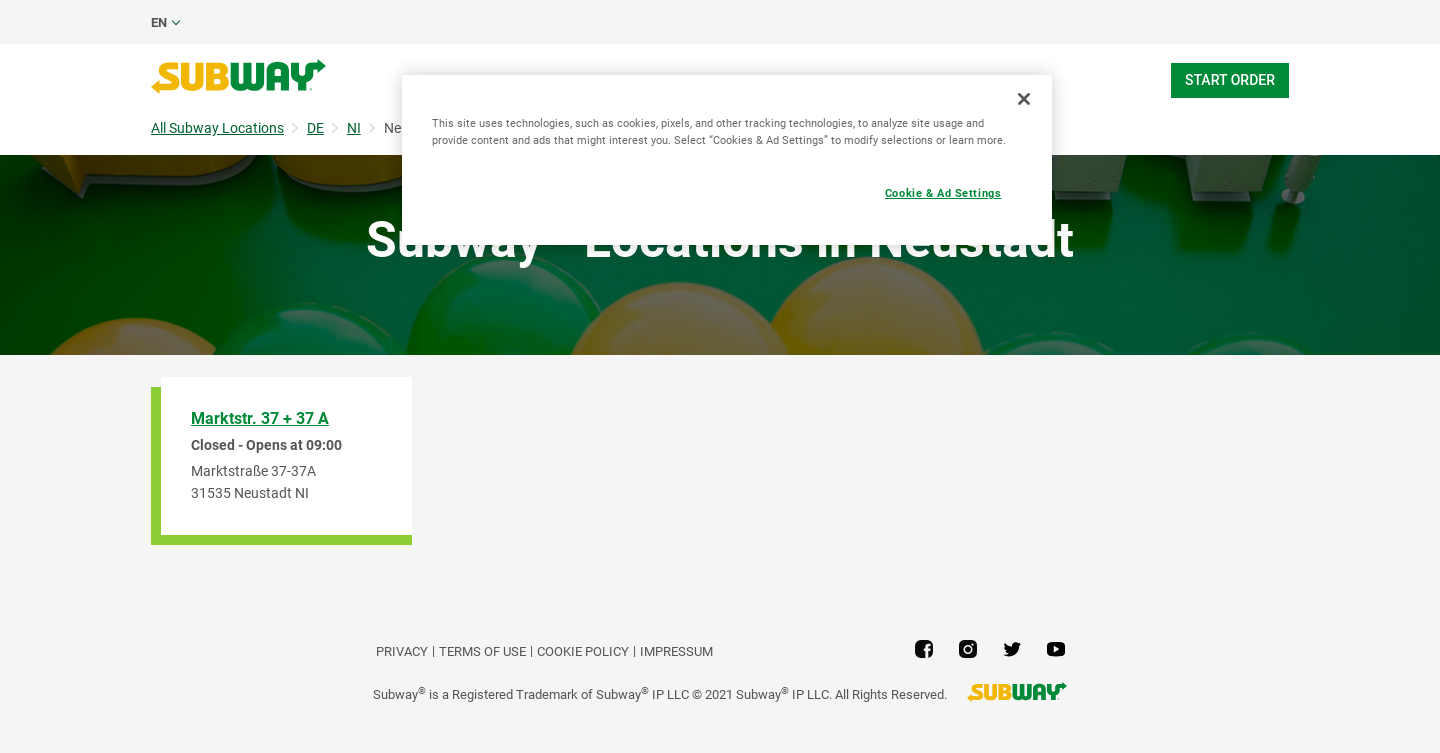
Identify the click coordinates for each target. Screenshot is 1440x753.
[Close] (1024, 99)
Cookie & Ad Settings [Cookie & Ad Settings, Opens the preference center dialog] (943, 193)
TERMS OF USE (482, 651)
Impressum (676, 651)
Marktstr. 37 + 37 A (260, 418)
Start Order (1230, 80)
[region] (727, 160)
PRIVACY (402, 651)
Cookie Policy (583, 651)
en (159, 22)
